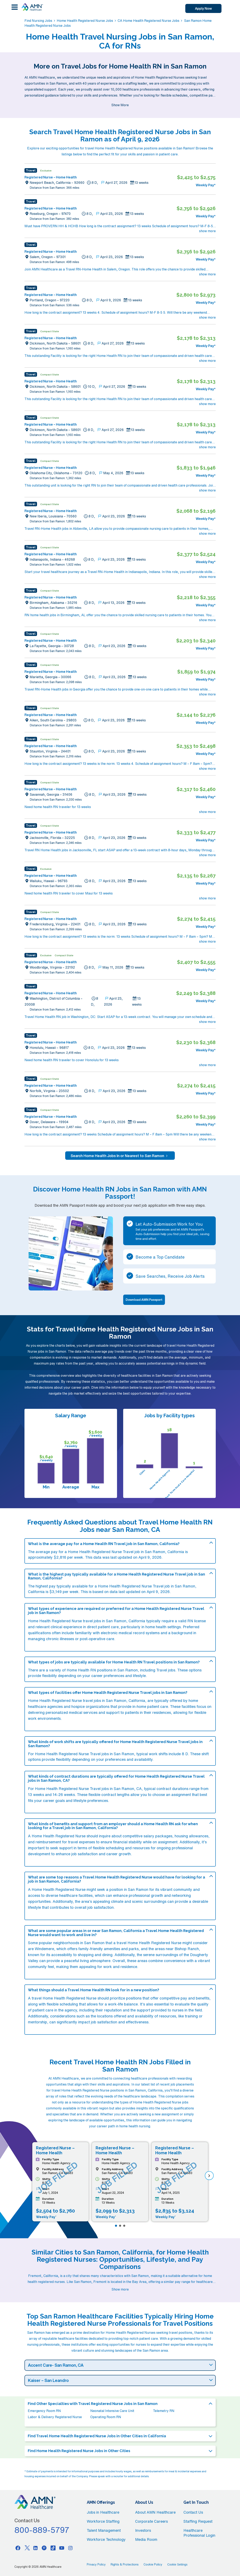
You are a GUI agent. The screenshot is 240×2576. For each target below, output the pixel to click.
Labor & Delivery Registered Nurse (55, 2417)
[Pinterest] (44, 2547)
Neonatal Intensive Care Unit (112, 2410)
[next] (209, 2175)
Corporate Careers (151, 2521)
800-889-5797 (42, 2530)
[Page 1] (116, 2226)
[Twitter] (26, 2547)
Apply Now (203, 8)
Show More (120, 105)
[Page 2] (120, 2226)
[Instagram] (70, 2547)
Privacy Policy (96, 2564)
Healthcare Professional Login (199, 2532)
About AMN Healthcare (155, 2512)
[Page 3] (124, 2226)
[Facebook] (17, 2547)
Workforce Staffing (103, 2521)
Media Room (146, 2539)
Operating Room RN (105, 2417)
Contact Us (193, 2512)
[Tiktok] (53, 2547)
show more (207, 231)
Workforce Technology (106, 2539)
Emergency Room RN (44, 2410)
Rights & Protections (125, 2564)
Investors (143, 2530)
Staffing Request (197, 2521)
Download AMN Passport (144, 1299)
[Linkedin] (35, 2547)
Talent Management (104, 2530)
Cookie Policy (153, 2564)
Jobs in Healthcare (103, 2512)
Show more (120, 2289)
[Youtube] (61, 2547)
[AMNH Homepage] (32, 7)
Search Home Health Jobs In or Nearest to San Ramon (120, 1156)
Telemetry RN (163, 2410)
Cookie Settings (177, 2564)
